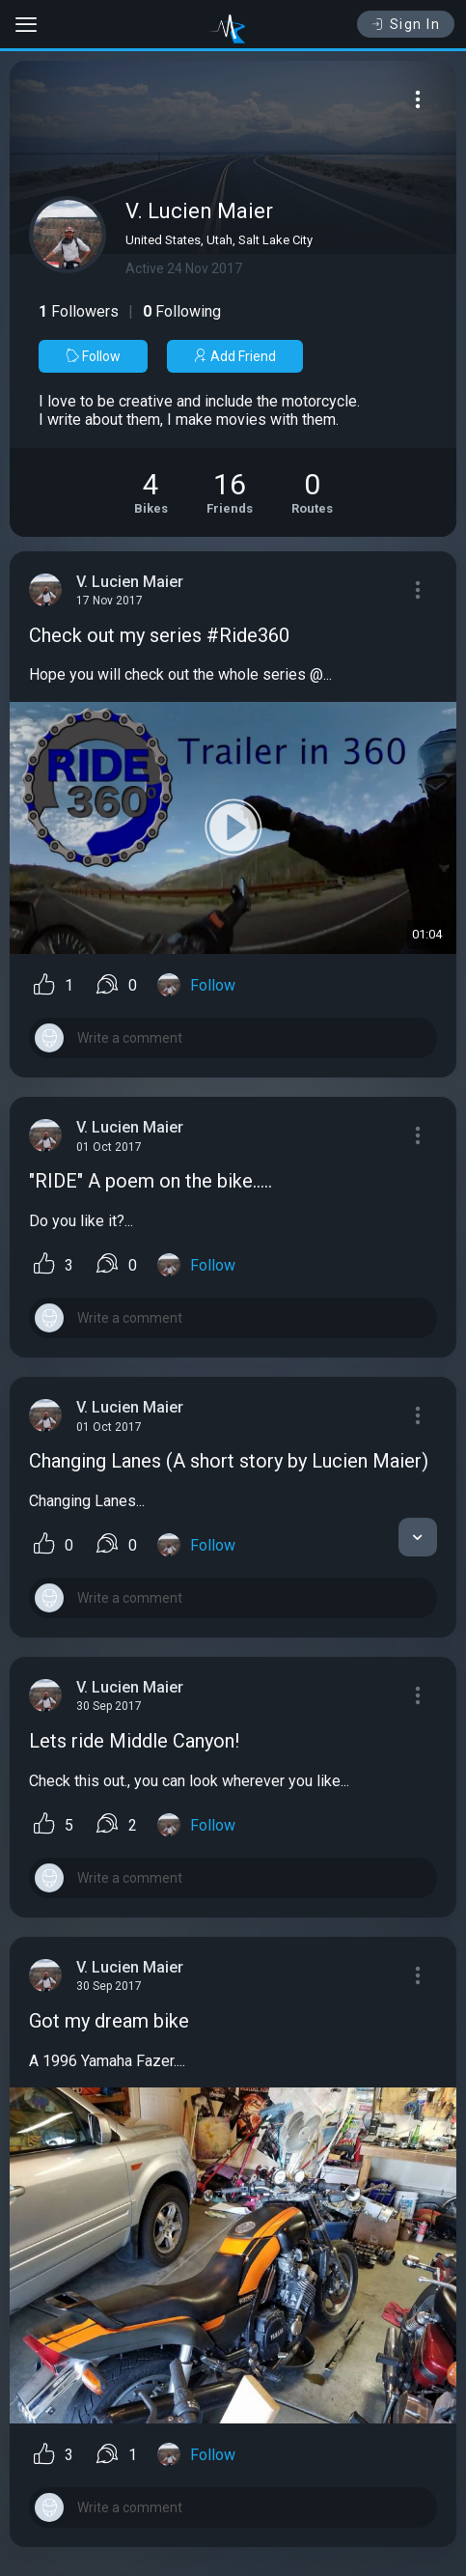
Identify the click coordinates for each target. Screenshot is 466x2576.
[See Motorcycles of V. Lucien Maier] (151, 492)
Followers (79, 311)
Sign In (405, 24)
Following (182, 311)
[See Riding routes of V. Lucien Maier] (312, 492)
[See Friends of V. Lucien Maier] (229, 492)
